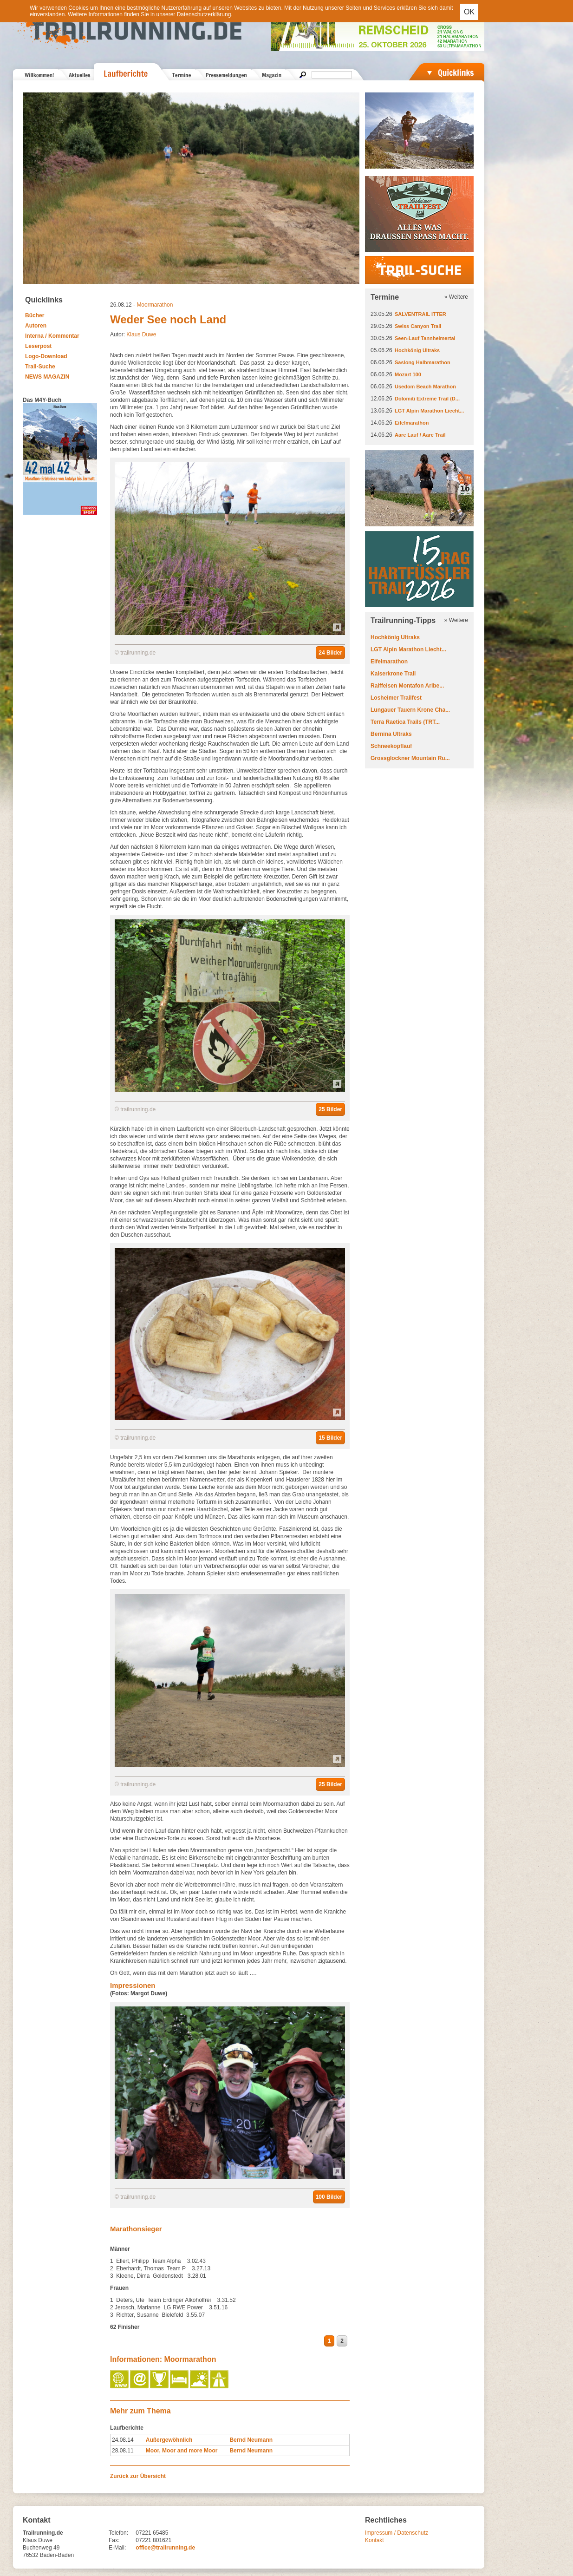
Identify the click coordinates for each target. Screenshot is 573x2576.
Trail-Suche (40, 366)
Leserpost (38, 346)
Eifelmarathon (412, 423)
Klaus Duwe (141, 334)
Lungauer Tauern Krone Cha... (410, 710)
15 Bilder (330, 1438)
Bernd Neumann (251, 2440)
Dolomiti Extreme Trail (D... (427, 398)
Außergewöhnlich (169, 2440)
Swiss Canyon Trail (418, 326)
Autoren (35, 325)
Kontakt (374, 2540)
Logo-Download (46, 356)
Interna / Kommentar (52, 336)
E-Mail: (117, 2547)
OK (469, 12)
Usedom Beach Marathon (425, 386)
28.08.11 (123, 2450)
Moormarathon (155, 305)
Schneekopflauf (391, 746)
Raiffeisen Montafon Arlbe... (407, 685)
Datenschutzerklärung (204, 14)
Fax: (114, 2540)
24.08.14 (123, 2440)
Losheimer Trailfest (396, 698)
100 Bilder (329, 2197)
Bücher (34, 315)
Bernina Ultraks (391, 734)
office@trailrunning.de (165, 2547)
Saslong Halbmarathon (422, 362)
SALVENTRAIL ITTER (420, 314)
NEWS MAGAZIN (47, 377)
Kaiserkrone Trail (393, 673)
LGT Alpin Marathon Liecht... (429, 410)
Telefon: (118, 2533)
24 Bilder (330, 652)
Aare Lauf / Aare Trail (420, 435)
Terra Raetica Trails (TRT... (405, 722)
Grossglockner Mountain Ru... (410, 758)
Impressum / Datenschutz (396, 2533)
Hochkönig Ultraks (417, 350)
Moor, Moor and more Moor (182, 2450)
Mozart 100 (408, 374)
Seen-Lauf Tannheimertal (425, 338)
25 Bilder (330, 1109)
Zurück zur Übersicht (138, 2476)
